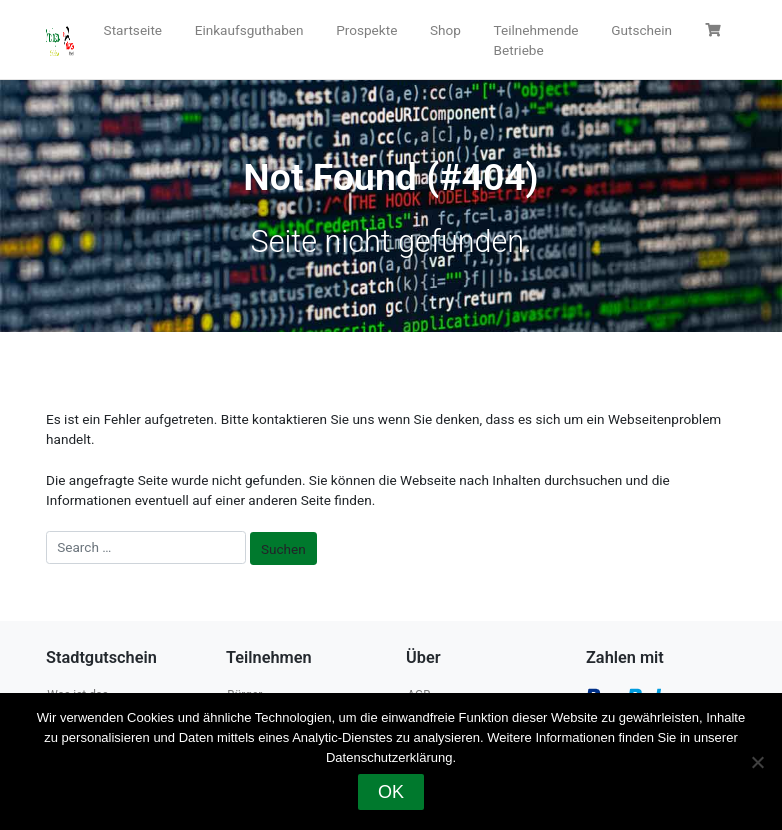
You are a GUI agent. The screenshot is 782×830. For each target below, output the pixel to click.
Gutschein (641, 30)
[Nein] (757, 762)
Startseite (133, 30)
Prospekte (366, 30)
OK (391, 792)
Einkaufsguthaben (249, 30)
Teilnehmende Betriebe (536, 40)
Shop (445, 30)
